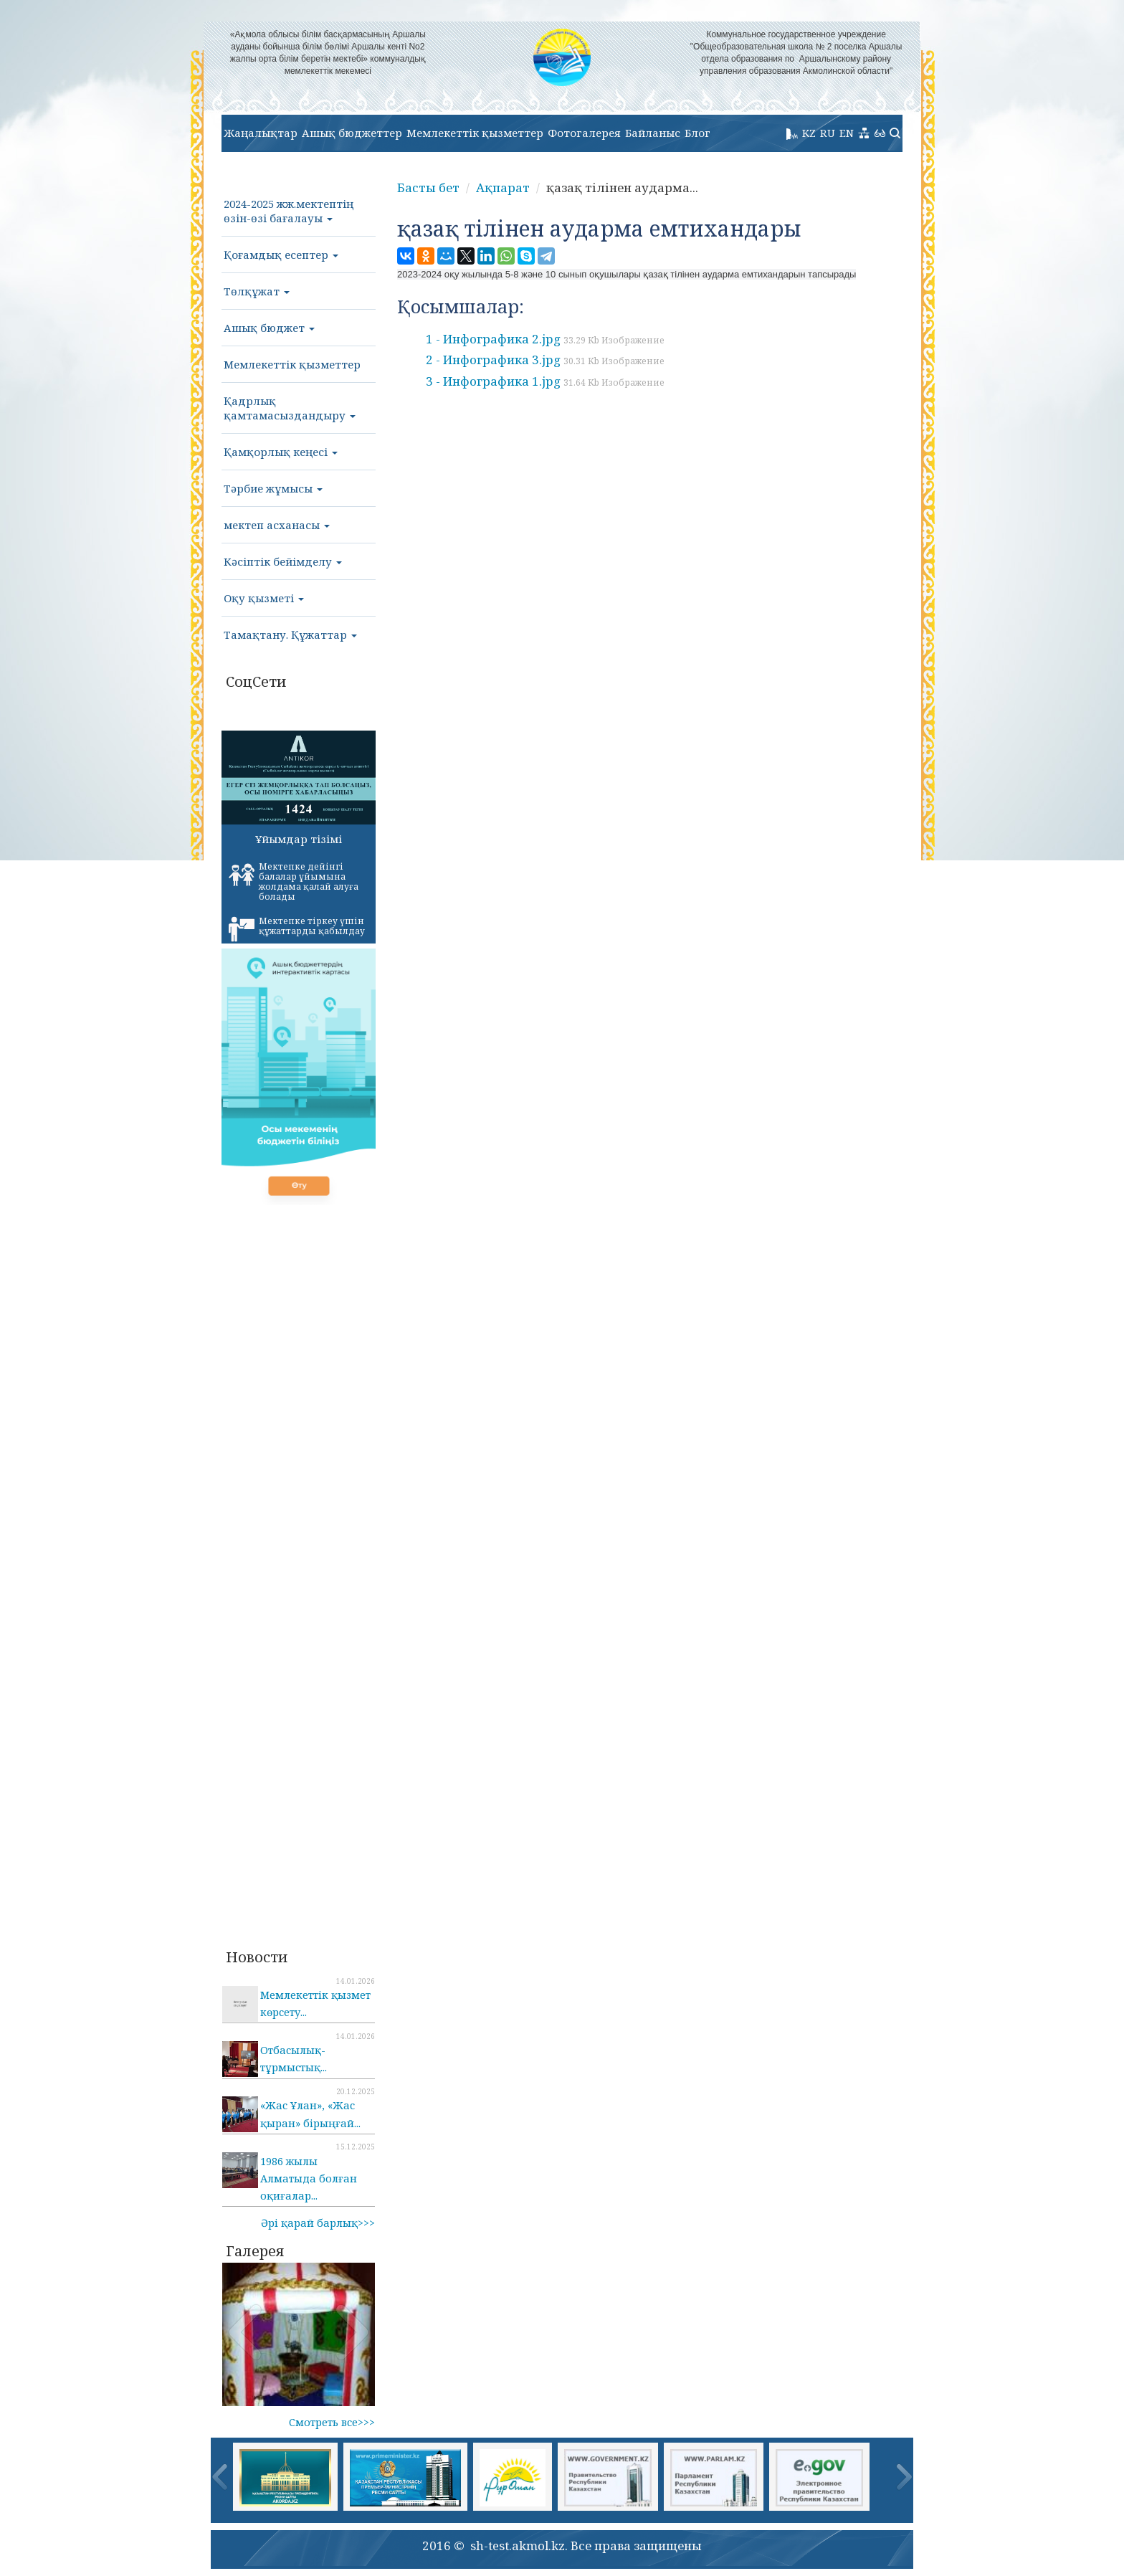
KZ (809, 132)
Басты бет (428, 187)
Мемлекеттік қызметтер (474, 132)
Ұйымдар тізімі (298, 839)
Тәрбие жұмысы (273, 488)
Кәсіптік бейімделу (283, 561)
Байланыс (652, 132)
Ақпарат (503, 187)
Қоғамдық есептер (281, 254)
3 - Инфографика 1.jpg (545, 381)
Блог (697, 132)
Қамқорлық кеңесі (281, 452)
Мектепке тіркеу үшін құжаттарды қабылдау (297, 928)
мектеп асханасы (277, 525)
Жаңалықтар (260, 132)
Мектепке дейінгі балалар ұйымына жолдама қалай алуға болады (293, 881)
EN (846, 132)
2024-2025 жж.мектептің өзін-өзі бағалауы (288, 210)
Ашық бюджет (269, 327)
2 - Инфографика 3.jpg (545, 359)
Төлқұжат (257, 291)
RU (827, 132)
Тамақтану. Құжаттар (290, 634)
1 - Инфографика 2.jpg (545, 339)
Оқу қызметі (264, 598)
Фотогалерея (584, 132)
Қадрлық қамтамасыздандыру (290, 408)
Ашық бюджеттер (352, 132)
